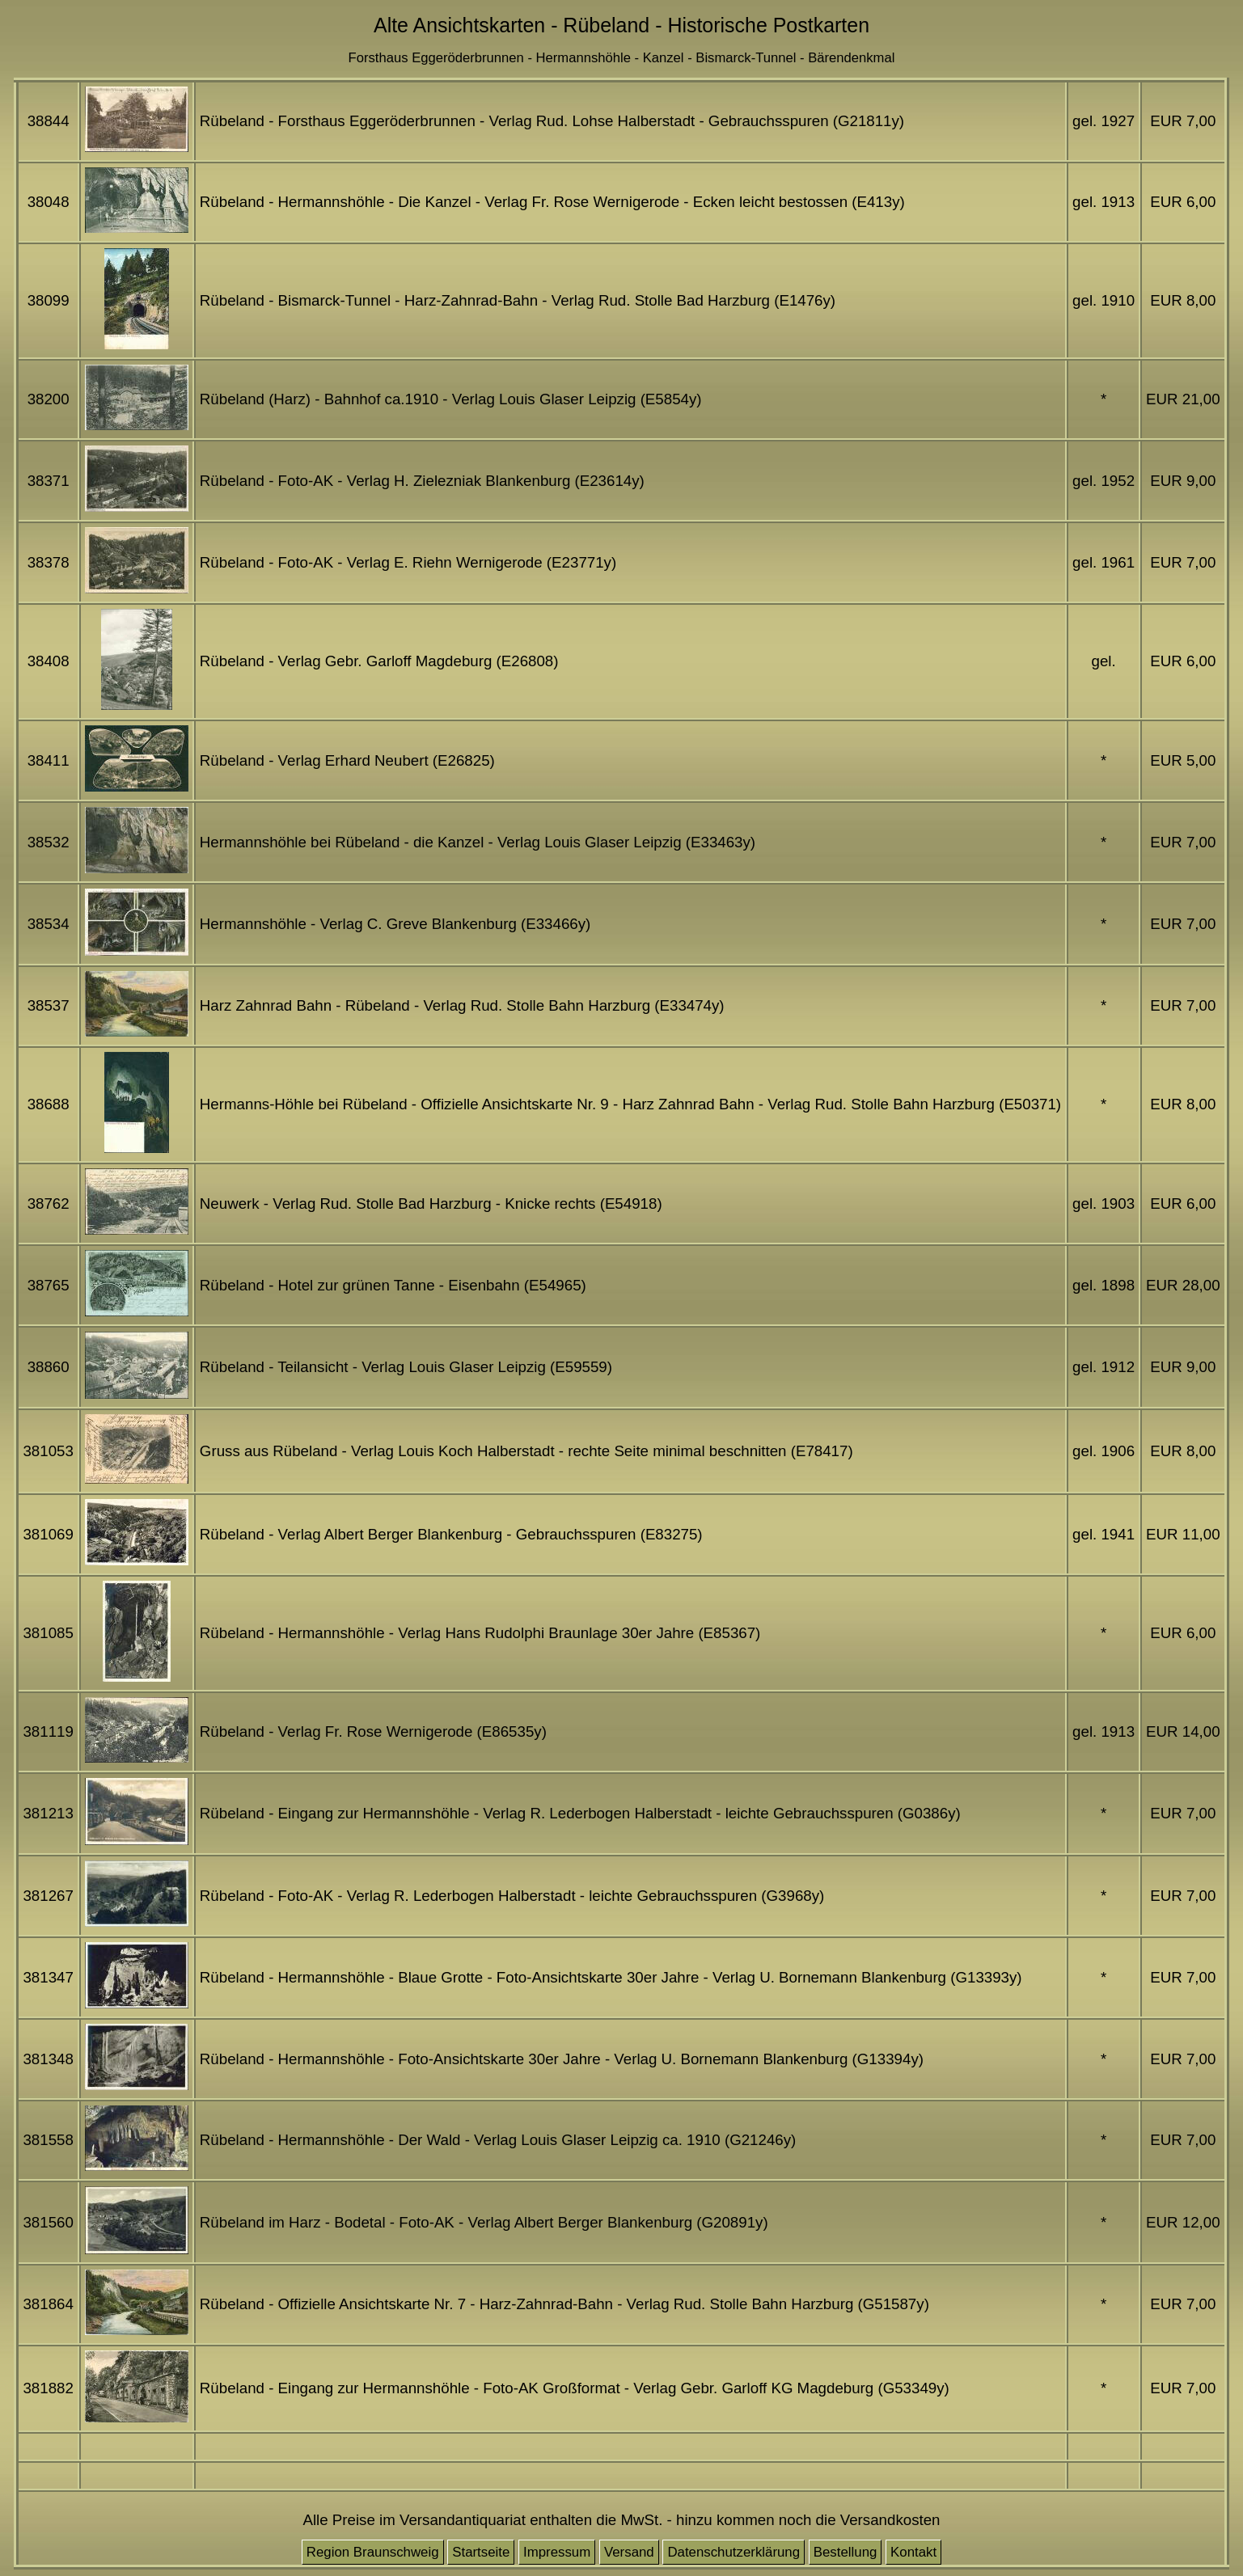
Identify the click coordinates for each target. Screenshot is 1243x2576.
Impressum (556, 2552)
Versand (629, 2552)
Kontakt (913, 2552)
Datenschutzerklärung (733, 2552)
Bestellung (845, 2552)
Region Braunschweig (373, 2552)
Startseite (480, 2552)
